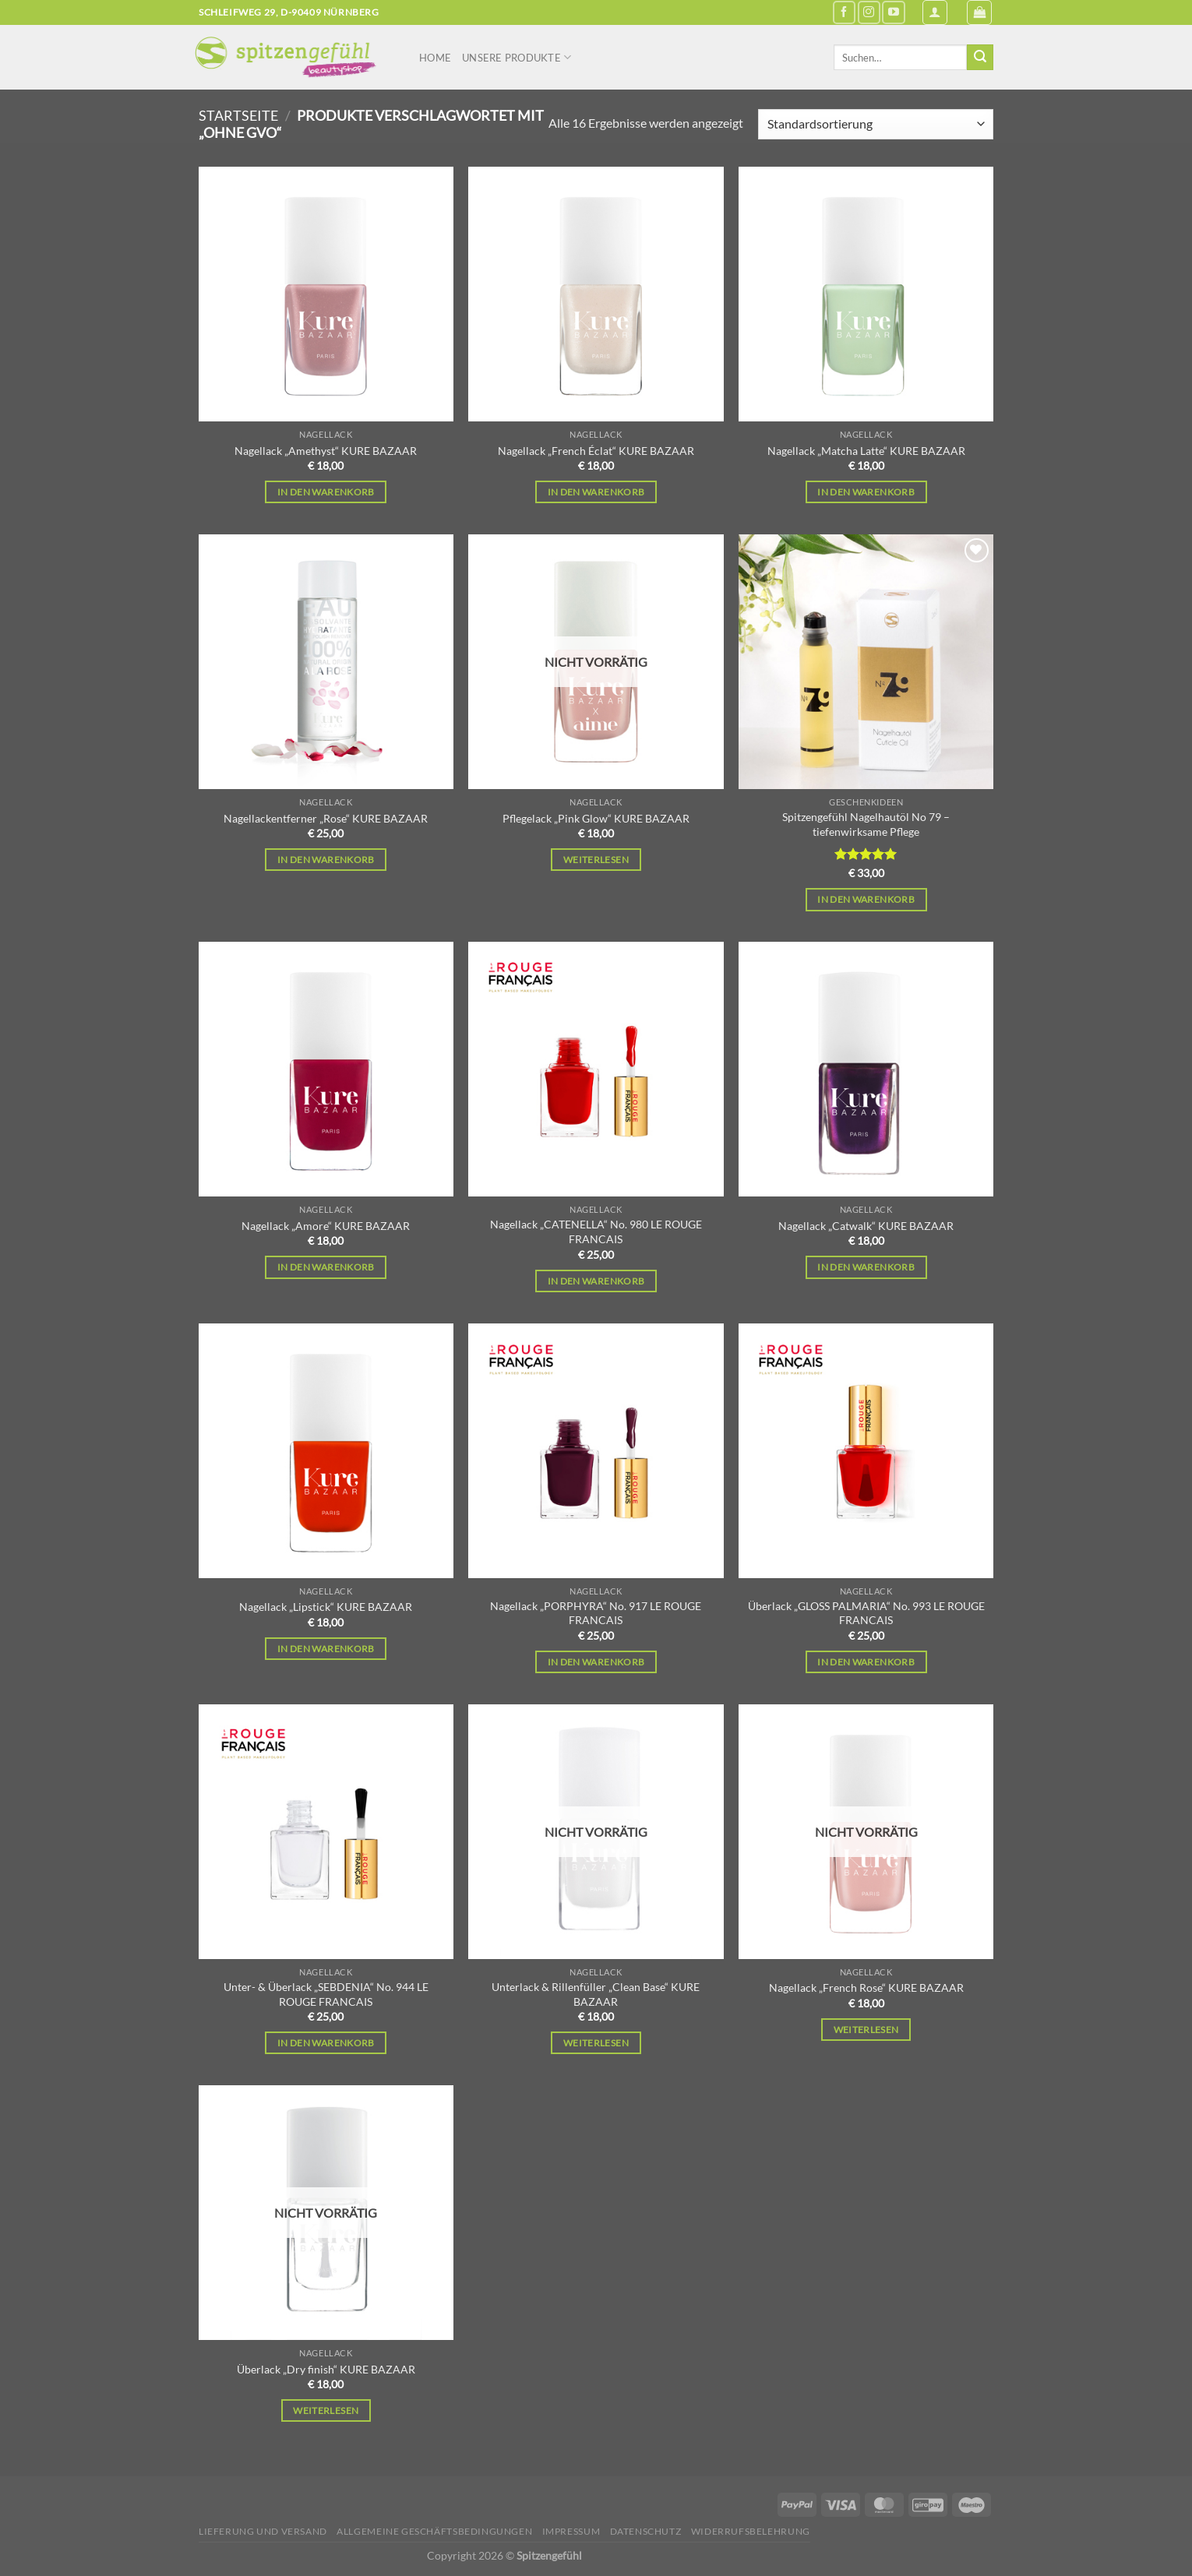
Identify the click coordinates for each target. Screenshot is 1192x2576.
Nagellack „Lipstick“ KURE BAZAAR (325, 1606)
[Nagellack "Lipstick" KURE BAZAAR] (326, 1450)
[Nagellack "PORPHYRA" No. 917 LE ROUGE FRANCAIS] (595, 1450)
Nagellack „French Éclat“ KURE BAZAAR (596, 450)
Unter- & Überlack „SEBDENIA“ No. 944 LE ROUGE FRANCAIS (326, 1994)
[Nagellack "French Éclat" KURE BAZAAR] (595, 294)
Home (435, 57)
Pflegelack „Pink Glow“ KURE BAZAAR (596, 818)
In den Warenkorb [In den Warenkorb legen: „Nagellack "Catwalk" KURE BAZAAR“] (866, 1267)
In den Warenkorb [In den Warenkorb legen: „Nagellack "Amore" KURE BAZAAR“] (326, 1267)
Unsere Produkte (516, 57)
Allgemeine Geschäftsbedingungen (434, 2531)
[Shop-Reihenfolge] (875, 124)
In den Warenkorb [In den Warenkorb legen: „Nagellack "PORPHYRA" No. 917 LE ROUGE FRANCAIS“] (596, 1662)
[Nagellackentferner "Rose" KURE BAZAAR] (326, 661)
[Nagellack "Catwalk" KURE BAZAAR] (866, 1069)
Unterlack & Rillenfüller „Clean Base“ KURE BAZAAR (596, 1994)
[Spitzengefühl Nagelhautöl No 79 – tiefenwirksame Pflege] (866, 661)
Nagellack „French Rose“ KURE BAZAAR (866, 1987)
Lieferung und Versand (263, 2531)
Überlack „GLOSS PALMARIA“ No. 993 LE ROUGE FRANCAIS (866, 1613)
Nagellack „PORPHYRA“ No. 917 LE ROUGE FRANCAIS (595, 1613)
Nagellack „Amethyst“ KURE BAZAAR (326, 450)
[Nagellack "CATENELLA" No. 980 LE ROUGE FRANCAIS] (595, 1069)
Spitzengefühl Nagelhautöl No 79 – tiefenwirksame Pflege (866, 824)
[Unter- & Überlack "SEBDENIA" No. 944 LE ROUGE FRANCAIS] (326, 1831)
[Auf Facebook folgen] (844, 12)
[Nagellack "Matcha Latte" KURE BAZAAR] (866, 294)
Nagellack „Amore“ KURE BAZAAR (326, 1225)
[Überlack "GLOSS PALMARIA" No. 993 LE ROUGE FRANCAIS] (866, 1450)
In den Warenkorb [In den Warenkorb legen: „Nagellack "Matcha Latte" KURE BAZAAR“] (866, 492)
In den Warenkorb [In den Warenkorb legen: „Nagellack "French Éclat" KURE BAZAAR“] (596, 492)
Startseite (238, 115)
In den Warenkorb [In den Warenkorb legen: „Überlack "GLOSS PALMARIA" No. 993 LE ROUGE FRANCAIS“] (866, 1662)
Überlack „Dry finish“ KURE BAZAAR (326, 2369)
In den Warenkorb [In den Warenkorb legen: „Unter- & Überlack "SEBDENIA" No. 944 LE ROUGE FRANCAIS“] (326, 2043)
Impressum (571, 2531)
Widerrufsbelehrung (750, 2531)
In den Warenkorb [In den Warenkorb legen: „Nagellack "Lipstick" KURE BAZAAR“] (326, 1649)
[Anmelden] (934, 12)
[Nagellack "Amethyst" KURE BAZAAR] (326, 294)
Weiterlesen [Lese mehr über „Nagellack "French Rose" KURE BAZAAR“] (866, 2030)
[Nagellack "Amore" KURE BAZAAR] (326, 1069)
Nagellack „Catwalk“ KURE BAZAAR (866, 1225)
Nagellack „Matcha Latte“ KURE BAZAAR (866, 450)
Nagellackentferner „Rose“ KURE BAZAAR (326, 818)
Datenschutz (646, 2531)
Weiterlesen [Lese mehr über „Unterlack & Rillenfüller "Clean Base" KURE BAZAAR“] (596, 2043)
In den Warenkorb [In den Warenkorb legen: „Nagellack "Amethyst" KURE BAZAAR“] (326, 492)
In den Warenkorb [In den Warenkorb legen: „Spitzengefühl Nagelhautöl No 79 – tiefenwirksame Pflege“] (866, 899)
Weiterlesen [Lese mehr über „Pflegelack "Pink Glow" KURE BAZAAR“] (596, 860)
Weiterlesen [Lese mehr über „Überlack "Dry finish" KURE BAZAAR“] (325, 2410)
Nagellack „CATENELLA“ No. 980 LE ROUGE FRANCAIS (596, 1232)
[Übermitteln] (980, 57)
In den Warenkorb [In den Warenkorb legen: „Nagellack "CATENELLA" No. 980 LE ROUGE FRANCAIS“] (596, 1281)
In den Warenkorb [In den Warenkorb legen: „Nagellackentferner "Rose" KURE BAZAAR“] (326, 860)
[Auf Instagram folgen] (869, 12)
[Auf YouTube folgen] (893, 12)
